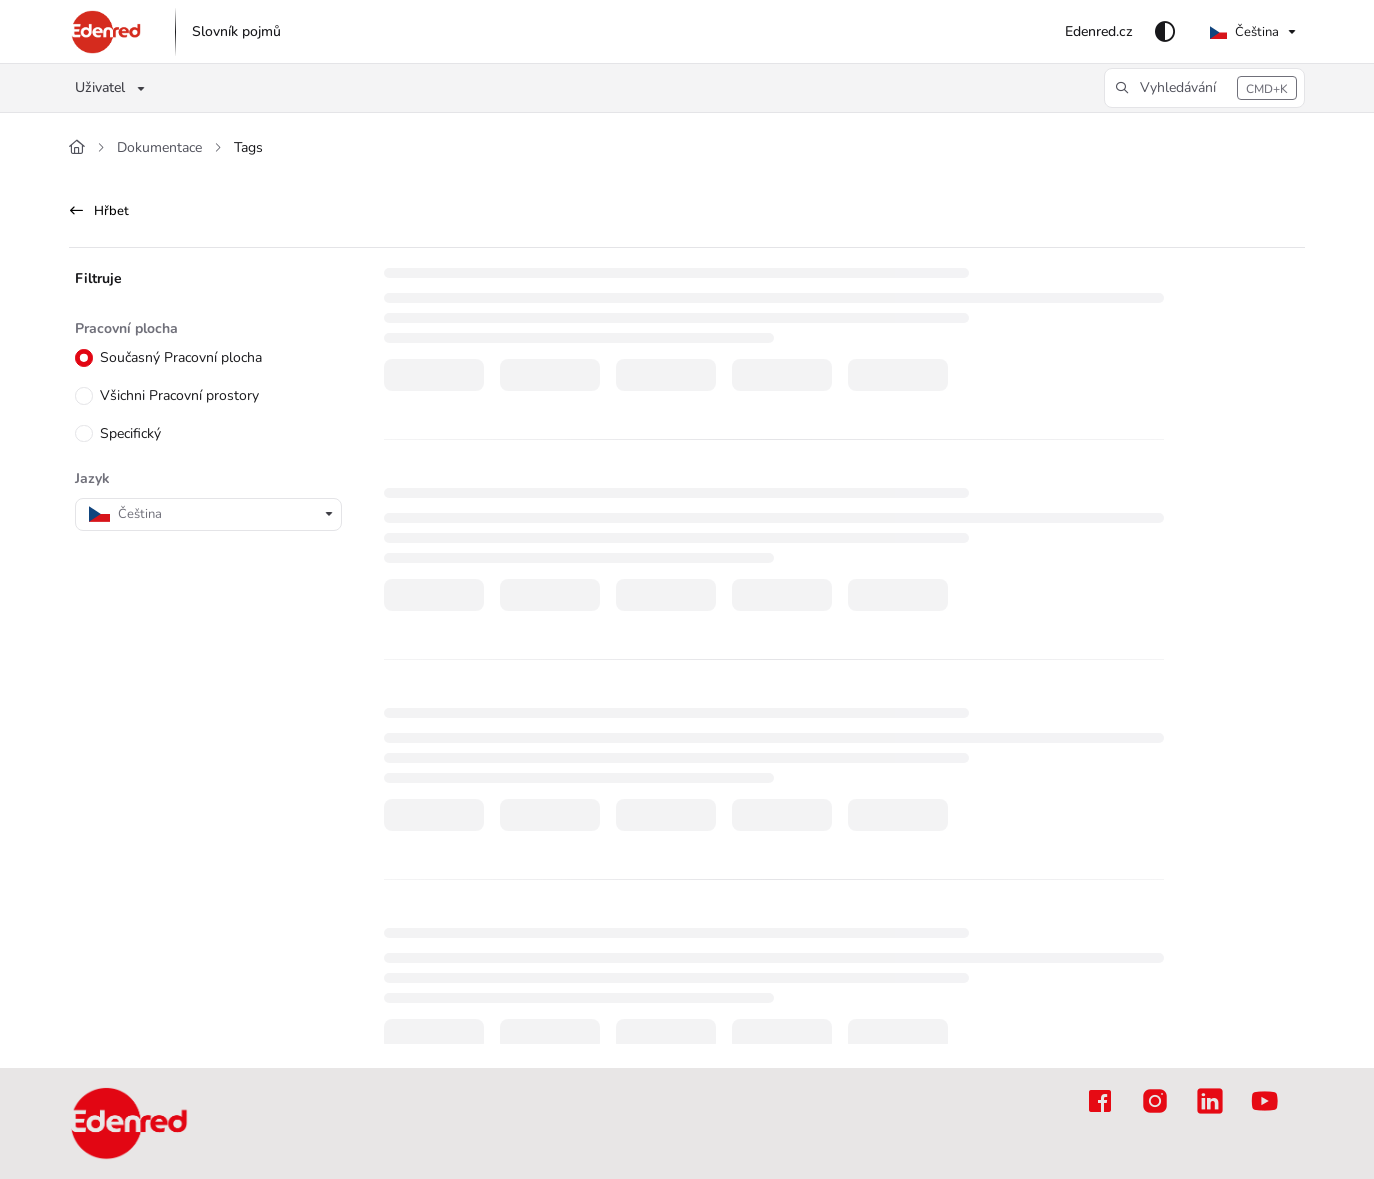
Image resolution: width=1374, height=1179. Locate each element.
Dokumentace (159, 147)
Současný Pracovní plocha (180, 358)
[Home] (77, 148)
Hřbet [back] (99, 211)
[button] (106, 32)
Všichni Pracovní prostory (178, 395)
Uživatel (100, 87)
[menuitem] (236, 32)
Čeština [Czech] (1244, 32)
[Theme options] (1165, 32)
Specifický (129, 433)
